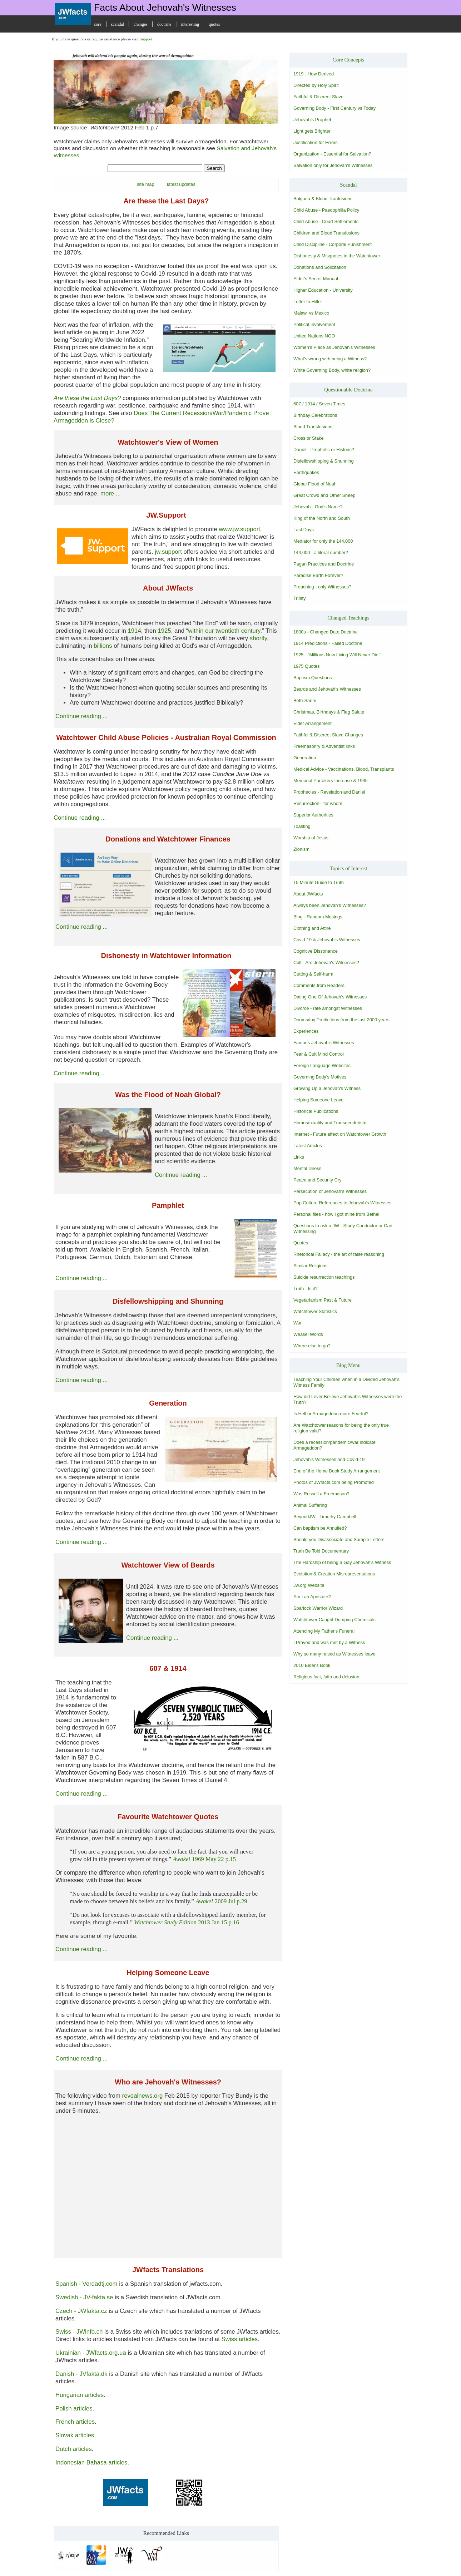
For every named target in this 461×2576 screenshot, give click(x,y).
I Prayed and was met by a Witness (329, 1642)
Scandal (348, 185)
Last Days (303, 529)
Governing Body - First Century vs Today (334, 108)
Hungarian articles (79, 2395)
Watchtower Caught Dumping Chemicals (334, 1619)
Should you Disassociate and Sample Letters (339, 1539)
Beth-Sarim (304, 700)
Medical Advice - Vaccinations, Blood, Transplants (343, 769)
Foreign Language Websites (322, 1065)
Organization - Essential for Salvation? (332, 154)
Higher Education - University (323, 290)
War (297, 1323)
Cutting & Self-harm (313, 974)
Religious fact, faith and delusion (326, 1676)
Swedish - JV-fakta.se (84, 2297)
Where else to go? (312, 1345)
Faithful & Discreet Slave (318, 96)
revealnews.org (142, 2095)
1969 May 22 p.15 (204, 1859)
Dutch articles (73, 2449)
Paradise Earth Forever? (318, 575)
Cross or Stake (308, 438)
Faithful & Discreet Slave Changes (328, 734)
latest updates (181, 184)
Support (146, 39)
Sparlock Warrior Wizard (318, 1608)
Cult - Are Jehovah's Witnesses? (326, 962)
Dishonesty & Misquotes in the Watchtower (336, 255)
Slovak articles (74, 2435)
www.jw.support (239, 529)
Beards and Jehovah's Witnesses (327, 689)
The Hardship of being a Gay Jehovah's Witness (342, 1562)
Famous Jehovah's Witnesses (323, 1042)
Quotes (300, 1242)
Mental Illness (307, 1168)
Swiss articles (239, 2339)
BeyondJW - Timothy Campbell (324, 1516)
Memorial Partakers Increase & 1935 (330, 780)
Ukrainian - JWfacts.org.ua (90, 2352)
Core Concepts (349, 60)
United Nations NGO (314, 336)
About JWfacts (308, 894)
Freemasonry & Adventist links (324, 746)
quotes (214, 24)
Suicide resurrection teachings (324, 1277)
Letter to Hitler (307, 301)
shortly (258, 638)
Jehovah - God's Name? (318, 506)
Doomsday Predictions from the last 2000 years (341, 1019)
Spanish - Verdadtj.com (86, 2283)
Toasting (302, 826)
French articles (75, 2421)
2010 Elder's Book (311, 1665)
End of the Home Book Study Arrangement (336, 1471)
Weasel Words (308, 1334)
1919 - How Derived (313, 74)
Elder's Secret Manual (315, 278)
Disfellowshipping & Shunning (323, 461)
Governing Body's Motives (319, 1077)
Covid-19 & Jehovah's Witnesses (326, 939)
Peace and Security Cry (317, 1180)
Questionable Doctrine (348, 390)
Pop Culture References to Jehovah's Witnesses (342, 1202)
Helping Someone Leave (318, 1099)
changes (141, 24)
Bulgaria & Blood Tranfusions (322, 198)
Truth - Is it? (305, 1288)
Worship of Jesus (310, 837)
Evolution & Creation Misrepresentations (334, 1573)
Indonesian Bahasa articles (91, 2462)
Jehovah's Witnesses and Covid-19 (329, 1459)
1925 (164, 630)
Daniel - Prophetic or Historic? (323, 449)
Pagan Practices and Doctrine (323, 564)
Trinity (299, 598)
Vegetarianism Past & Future (322, 1300)
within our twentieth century (224, 630)
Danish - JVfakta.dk (81, 2373)
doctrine (164, 24)
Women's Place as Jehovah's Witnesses (334, 347)
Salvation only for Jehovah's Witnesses (333, 165)
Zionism (301, 849)
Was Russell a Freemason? (321, 1493)
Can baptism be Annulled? (320, 1528)
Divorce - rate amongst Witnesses (327, 1008)
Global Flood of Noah (315, 484)
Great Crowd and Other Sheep (324, 495)
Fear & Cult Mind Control (318, 1054)
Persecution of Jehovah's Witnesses (330, 1191)
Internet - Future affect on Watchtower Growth (339, 1134)
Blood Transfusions (312, 426)
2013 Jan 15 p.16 (186, 1922)
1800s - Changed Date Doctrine (325, 632)
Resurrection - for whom (317, 803)
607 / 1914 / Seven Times (319, 403)
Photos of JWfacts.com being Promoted (333, 1482)
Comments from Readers (318, 985)
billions (103, 645)
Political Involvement (314, 324)
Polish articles (74, 2408)
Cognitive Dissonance (315, 951)
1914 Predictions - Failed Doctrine (327, 643)
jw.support (168, 551)
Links (298, 1157)
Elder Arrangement (312, 723)
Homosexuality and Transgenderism (329, 1122)
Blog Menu (348, 1365)
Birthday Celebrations (315, 415)
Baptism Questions (312, 677)
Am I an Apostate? (312, 1596)
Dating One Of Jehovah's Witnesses (330, 997)
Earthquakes (306, 472)
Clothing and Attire (312, 928)
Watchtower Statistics (315, 1311)
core (97, 24)
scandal (117, 24)
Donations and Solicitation (319, 267)
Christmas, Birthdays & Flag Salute (328, 712)
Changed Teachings (348, 618)
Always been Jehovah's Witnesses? (329, 905)
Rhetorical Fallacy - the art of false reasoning (338, 1254)
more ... (110, 493)
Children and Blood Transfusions (326, 233)
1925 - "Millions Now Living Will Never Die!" (337, 654)
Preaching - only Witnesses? (322, 586)
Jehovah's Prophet (312, 119)
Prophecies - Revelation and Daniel (329, 792)
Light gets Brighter (312, 131)
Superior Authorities (313, 815)
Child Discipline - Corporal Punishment (332, 244)
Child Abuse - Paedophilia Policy (326, 210)
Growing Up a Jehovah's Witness (327, 1088)
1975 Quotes (306, 666)
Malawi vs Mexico (311, 313)
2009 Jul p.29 (221, 1901)
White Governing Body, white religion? (332, 370)
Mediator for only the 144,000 (323, 541)
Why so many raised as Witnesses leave (334, 1654)
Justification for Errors (315, 142)
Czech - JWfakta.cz (81, 2311)
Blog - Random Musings (317, 916)
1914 (134, 630)
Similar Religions (310, 1265)
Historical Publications (315, 1111)
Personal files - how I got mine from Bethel (336, 1214)
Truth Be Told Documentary (321, 1551)
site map (145, 184)
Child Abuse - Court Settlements (325, 221)
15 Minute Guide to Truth (318, 882)
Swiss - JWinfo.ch (79, 2331)
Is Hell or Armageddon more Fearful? (330, 1413)
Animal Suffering (310, 1505)
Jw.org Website (308, 1585)
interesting (190, 24)
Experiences (305, 1031)
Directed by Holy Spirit (316, 85)
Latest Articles (307, 1145)
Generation (304, 757)
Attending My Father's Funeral (324, 1631)
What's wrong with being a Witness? (330, 358)
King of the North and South (321, 518)
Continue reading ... (81, 716)
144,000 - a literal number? (320, 552)
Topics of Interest (348, 868)
